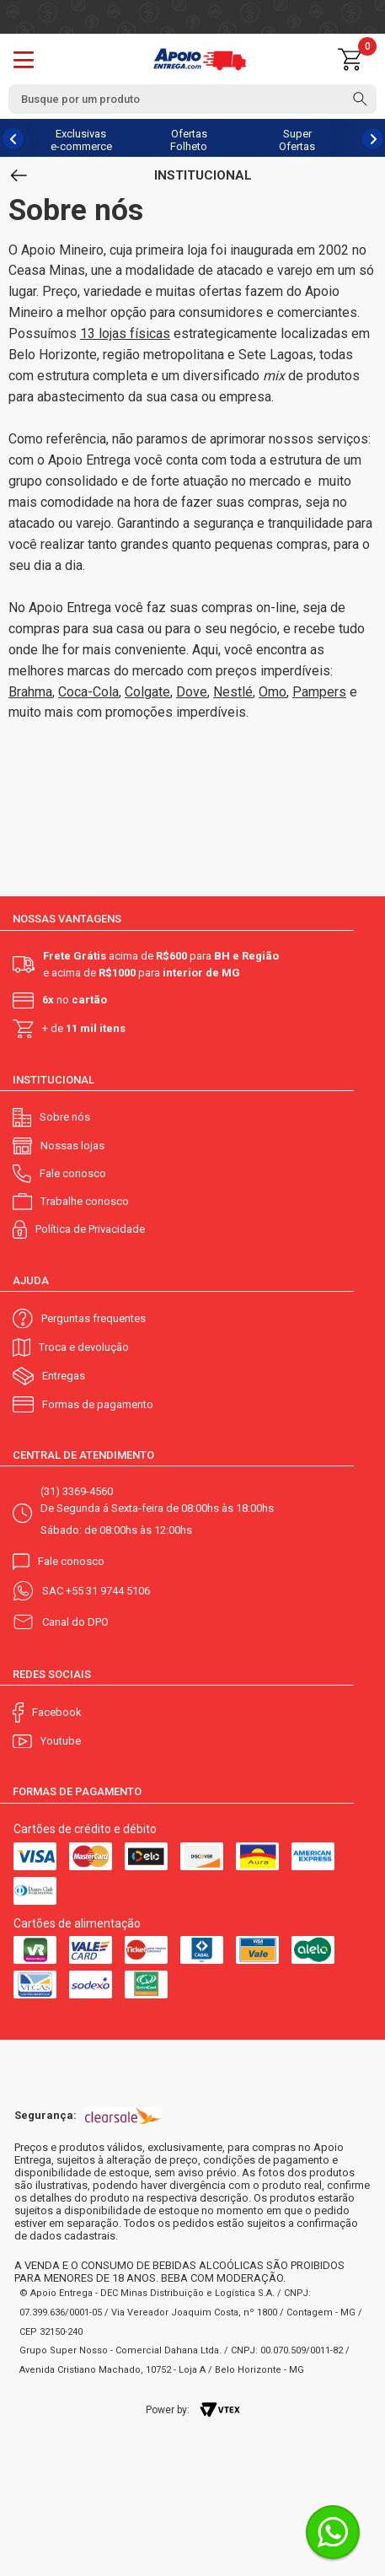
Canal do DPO (75, 1622)
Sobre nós (65, 1117)
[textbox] (192, 99)
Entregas (63, 1375)
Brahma (30, 692)
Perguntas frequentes (93, 1318)
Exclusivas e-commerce (81, 140)
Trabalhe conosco (84, 1201)
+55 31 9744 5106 (108, 1590)
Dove (191, 692)
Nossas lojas (72, 1145)
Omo (272, 692)
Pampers (319, 692)
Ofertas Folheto (188, 140)
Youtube (60, 1740)
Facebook (57, 1712)
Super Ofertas (297, 140)
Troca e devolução (84, 1347)
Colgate (147, 692)
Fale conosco (73, 1173)
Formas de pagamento (97, 1404)
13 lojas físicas (125, 333)
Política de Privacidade (90, 1229)
